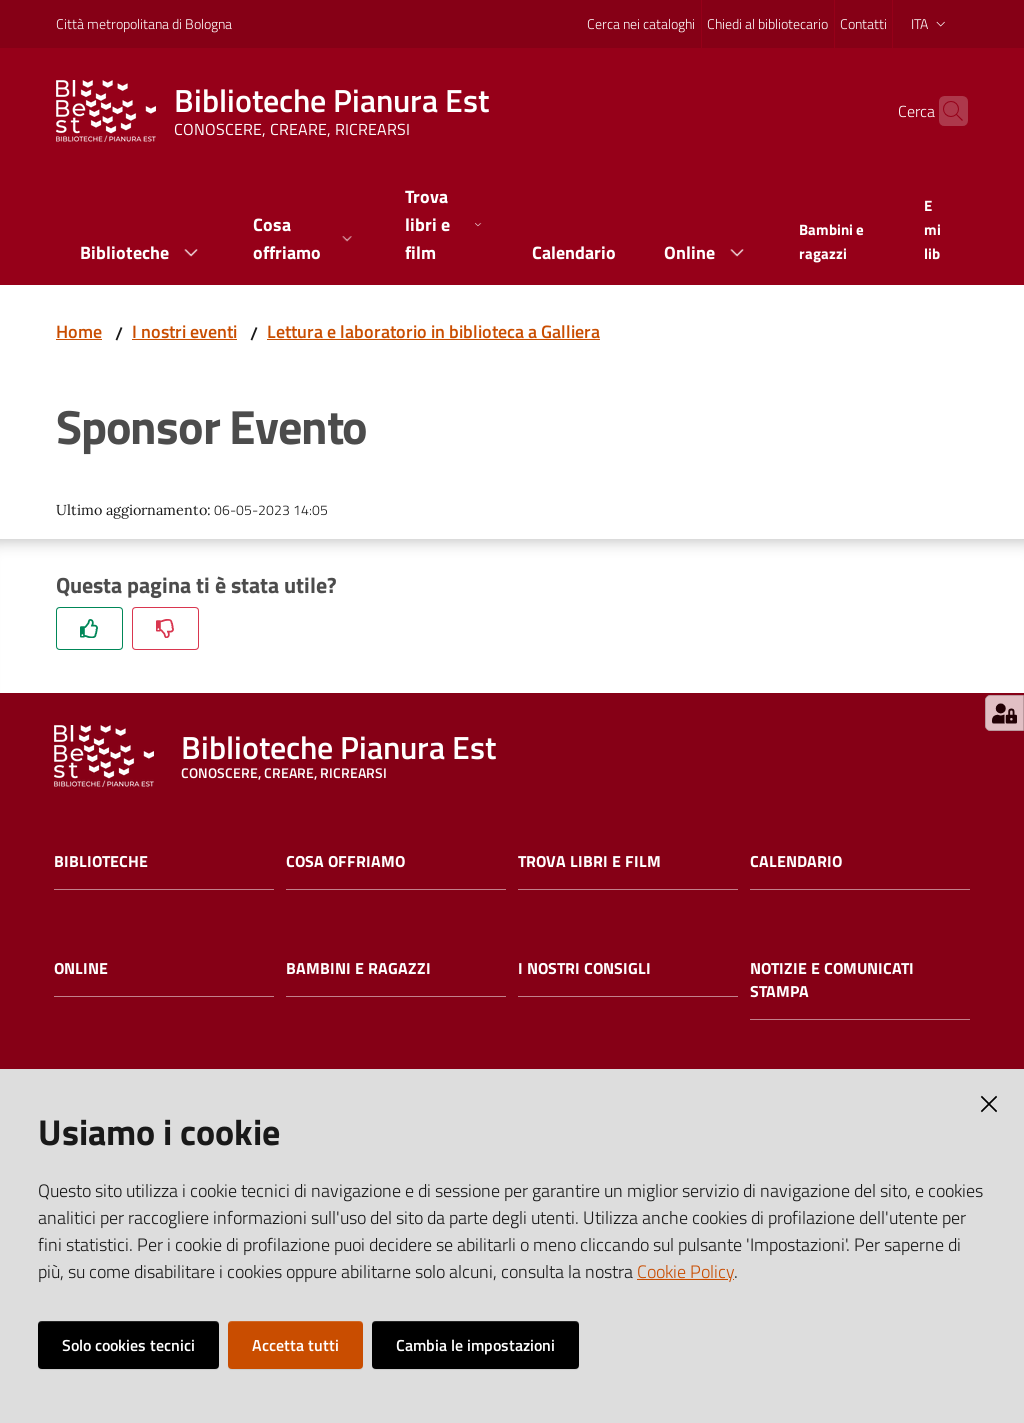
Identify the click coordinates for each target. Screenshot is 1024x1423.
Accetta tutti (295, 1345)
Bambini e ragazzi (358, 968)
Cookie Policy (685, 1271)
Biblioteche (101, 861)
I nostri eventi (184, 331)
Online (81, 968)
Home (79, 331)
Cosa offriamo (345, 861)
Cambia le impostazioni (475, 1345)
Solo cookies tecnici (128, 1345)
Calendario (796, 861)
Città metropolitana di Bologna (144, 23)
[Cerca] (944, 111)
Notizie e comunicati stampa (832, 980)
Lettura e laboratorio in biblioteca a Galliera (433, 331)
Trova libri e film (589, 861)
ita (930, 23)
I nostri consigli (584, 968)
